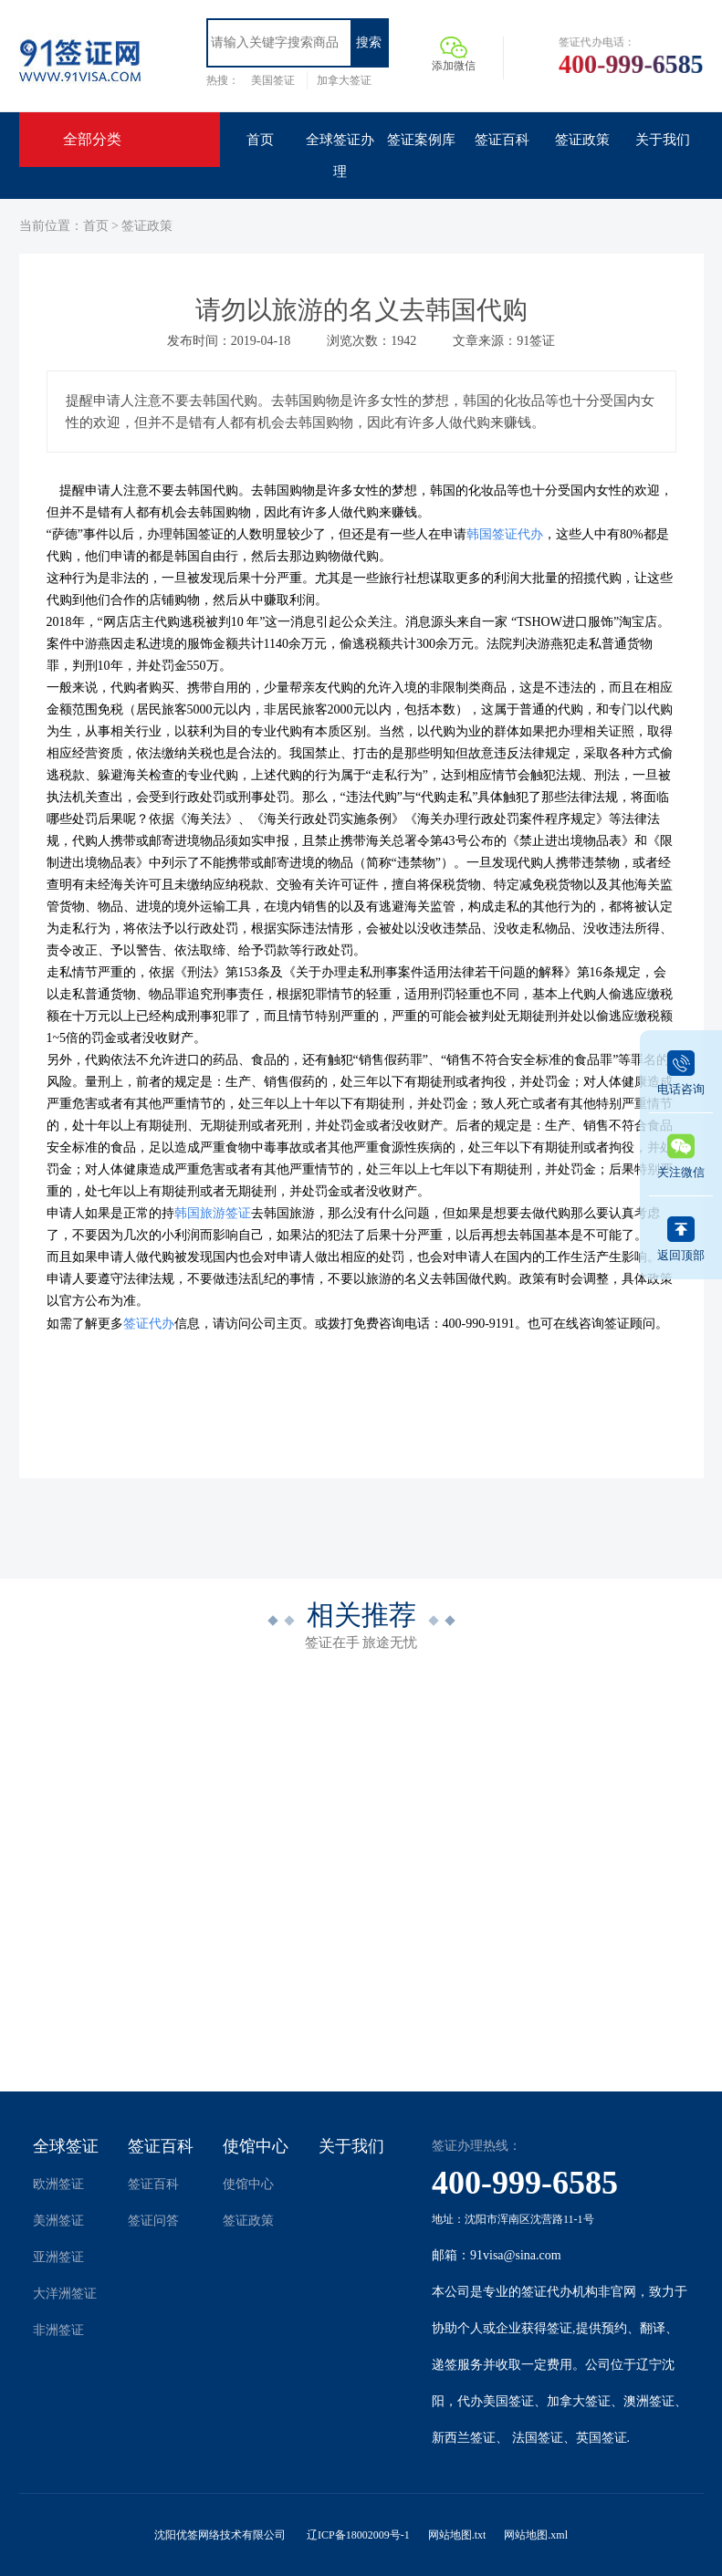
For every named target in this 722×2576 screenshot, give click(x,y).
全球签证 (66, 2146)
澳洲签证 (649, 2401)
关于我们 (351, 2146)
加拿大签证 (344, 80)
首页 (96, 226)
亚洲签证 (58, 2257)
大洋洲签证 (65, 2293)
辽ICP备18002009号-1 (358, 2535)
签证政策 (147, 226)
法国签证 (537, 2438)
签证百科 (161, 2146)
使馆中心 (255, 2146)
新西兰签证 (464, 2438)
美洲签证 (58, 2220)
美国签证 (273, 80)
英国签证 (601, 2438)
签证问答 (153, 2220)
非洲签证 (58, 2330)
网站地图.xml (536, 2535)
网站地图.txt (457, 2535)
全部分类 (92, 139)
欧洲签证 (58, 2184)
